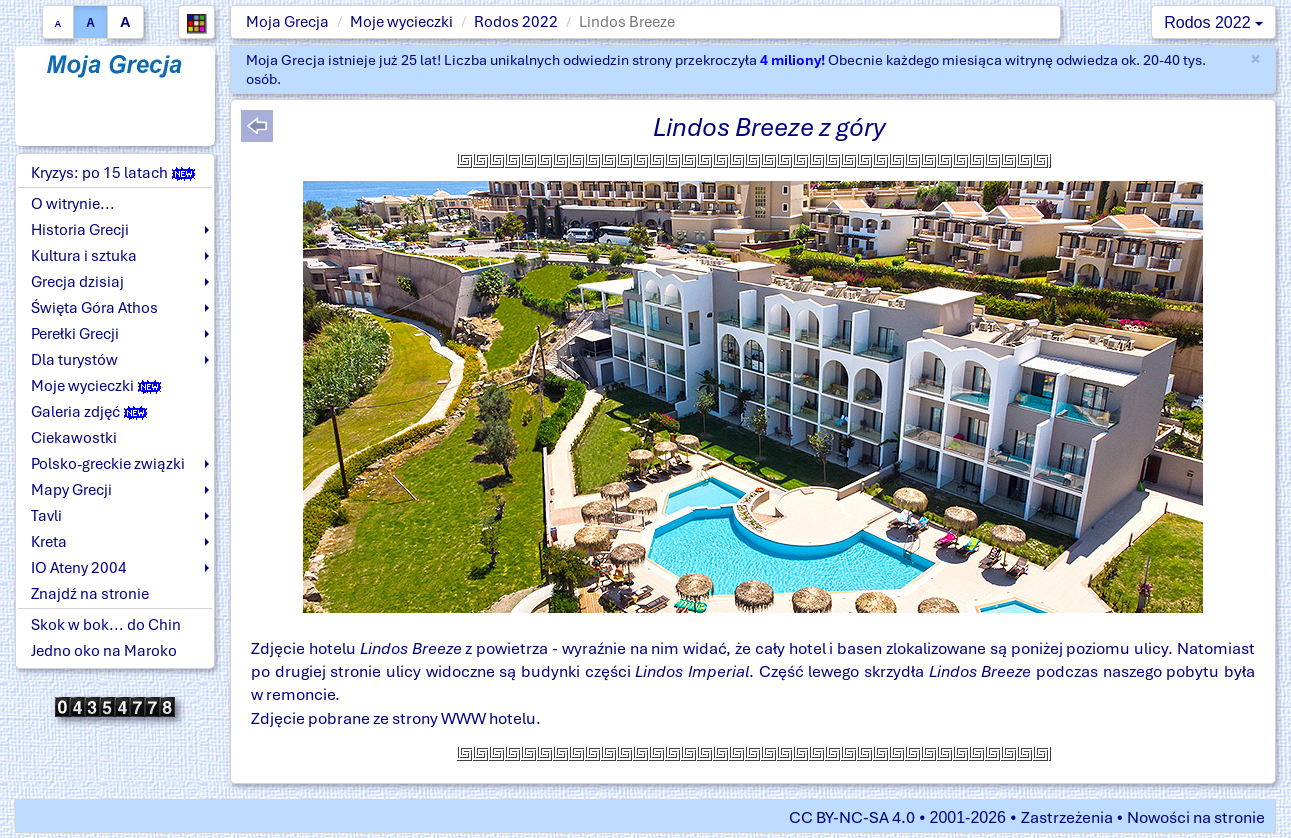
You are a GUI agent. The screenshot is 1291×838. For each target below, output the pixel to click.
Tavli (46, 516)
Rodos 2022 (516, 22)
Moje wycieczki (401, 22)
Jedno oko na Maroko (104, 651)
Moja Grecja (287, 22)
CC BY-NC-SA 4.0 (852, 817)
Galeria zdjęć (89, 412)
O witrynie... (73, 204)
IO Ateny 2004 (79, 568)
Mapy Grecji (71, 490)
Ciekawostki (74, 438)
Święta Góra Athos (94, 308)
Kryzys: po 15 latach (113, 173)
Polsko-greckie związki (108, 464)
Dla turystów (74, 360)
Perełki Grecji (75, 334)
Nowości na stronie (1196, 817)
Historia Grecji (80, 230)
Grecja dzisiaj (77, 282)
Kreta (49, 542)
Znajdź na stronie (90, 594)
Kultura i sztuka (84, 256)
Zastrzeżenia (1067, 817)
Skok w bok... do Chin (106, 625)
